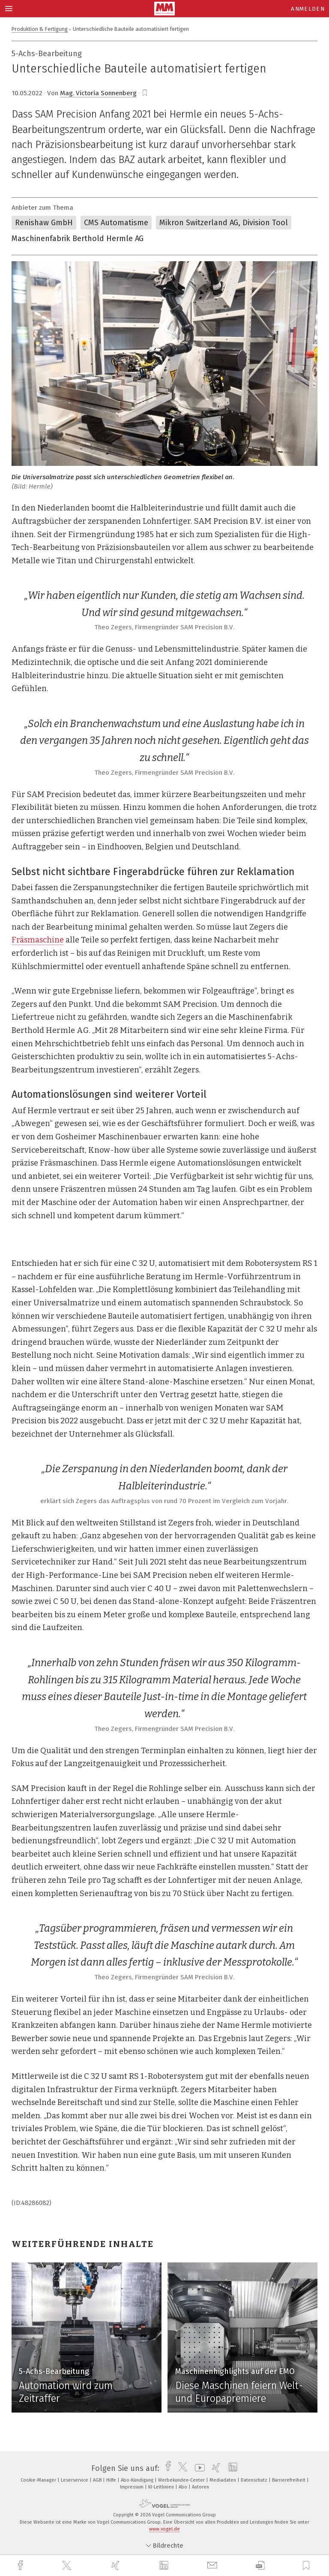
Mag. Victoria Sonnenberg (98, 93)
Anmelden (308, 8)
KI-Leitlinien (161, 2487)
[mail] (213, 2565)
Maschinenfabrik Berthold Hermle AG (78, 238)
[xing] (117, 2565)
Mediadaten (223, 2480)
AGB (98, 2480)
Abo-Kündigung (138, 2480)
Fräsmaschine (38, 940)
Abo (183, 2487)
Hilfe (111, 2480)
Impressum (132, 2487)
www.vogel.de (164, 2529)
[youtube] (198, 2468)
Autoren (200, 2487)
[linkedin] (165, 2565)
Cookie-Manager (39, 2480)
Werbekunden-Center (182, 2480)
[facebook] (21, 2565)
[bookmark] (144, 93)
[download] (260, 2565)
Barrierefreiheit (289, 2480)
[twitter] (68, 2566)
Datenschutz (255, 2480)
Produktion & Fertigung (40, 29)
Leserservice (75, 2480)
